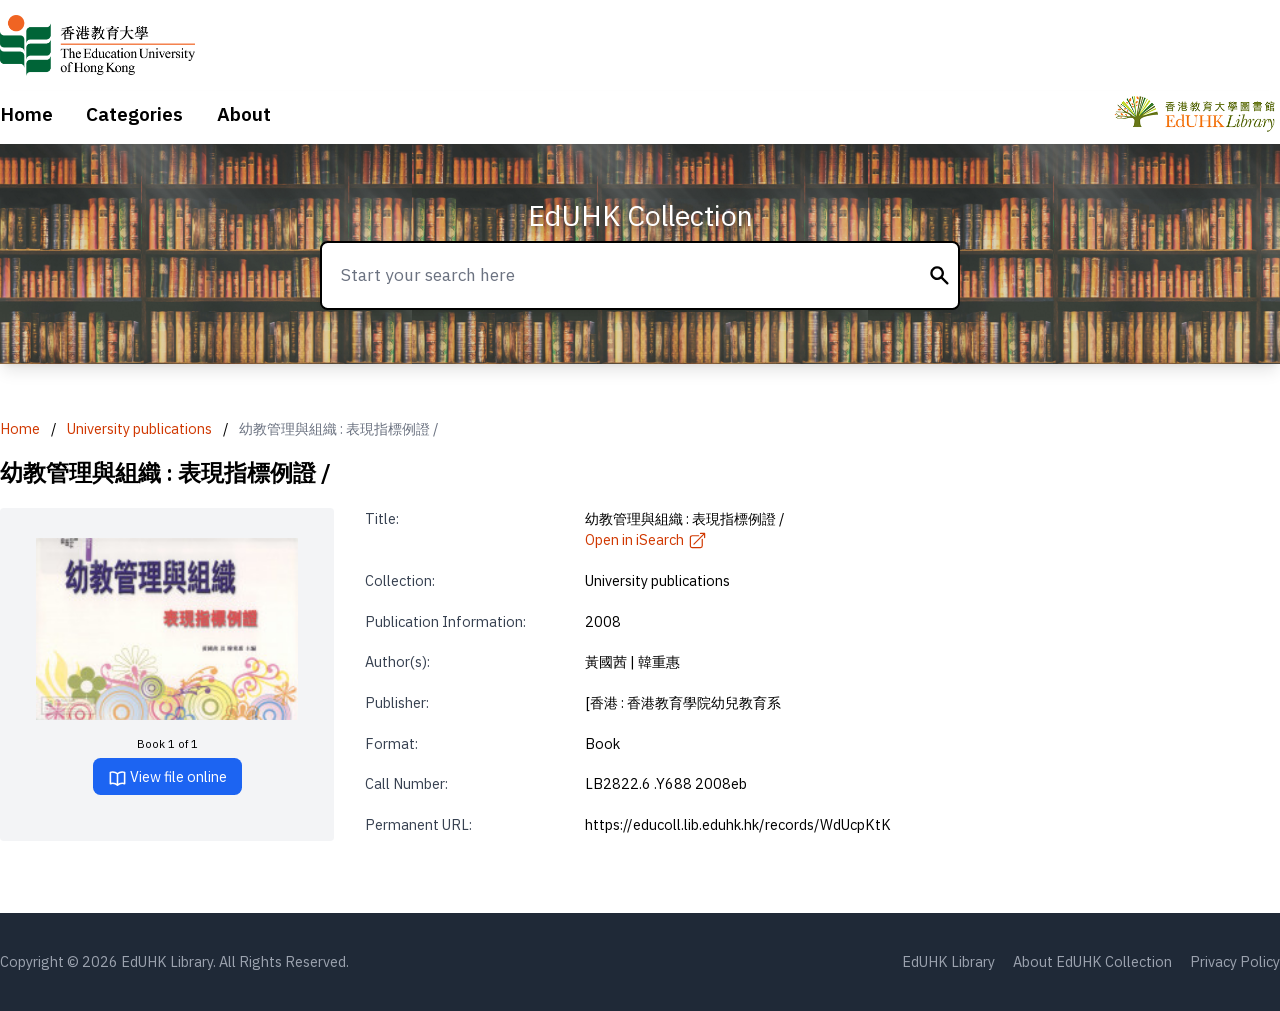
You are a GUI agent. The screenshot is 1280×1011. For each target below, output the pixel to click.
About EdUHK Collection (1092, 961)
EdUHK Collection (640, 215)
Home (26, 114)
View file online (167, 777)
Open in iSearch (646, 539)
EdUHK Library (948, 961)
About (244, 114)
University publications (139, 428)
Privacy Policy (1235, 961)
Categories (134, 114)
